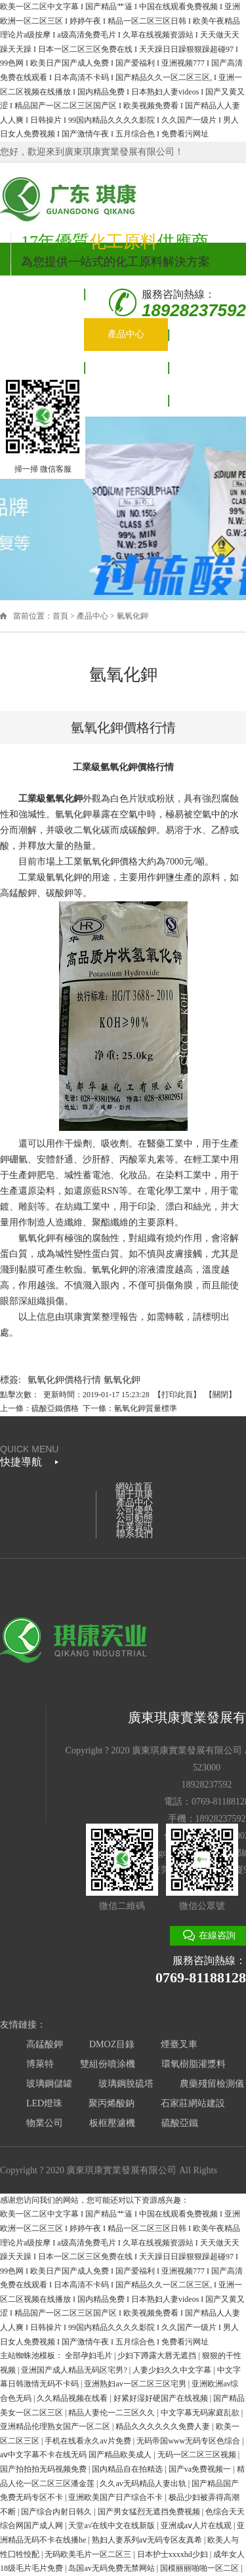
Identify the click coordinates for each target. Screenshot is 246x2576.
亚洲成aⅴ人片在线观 (197, 2525)
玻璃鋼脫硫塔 (126, 2084)
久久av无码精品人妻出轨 (144, 2483)
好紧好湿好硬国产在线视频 (161, 2398)
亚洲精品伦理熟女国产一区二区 (56, 2426)
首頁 (60, 616)
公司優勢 (42, 367)
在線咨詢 (217, 1935)
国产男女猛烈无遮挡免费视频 (150, 2511)
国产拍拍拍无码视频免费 (44, 2469)
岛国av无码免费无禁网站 (112, 2568)
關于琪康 (42, 326)
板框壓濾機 (112, 2123)
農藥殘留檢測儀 (212, 2084)
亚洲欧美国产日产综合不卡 (116, 2497)
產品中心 (126, 334)
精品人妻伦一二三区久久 (112, 2412)
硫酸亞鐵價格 (55, 1408)
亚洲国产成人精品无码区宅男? (75, 2370)
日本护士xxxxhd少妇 (173, 2554)
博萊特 (40, 2064)
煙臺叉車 (179, 2044)
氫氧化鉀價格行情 (64, 1380)
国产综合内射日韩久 (57, 2511)
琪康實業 (82, 1317)
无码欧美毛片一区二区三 (89, 2554)
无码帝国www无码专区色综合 (189, 2440)
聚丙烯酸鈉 (111, 2103)
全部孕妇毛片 (89, 2355)
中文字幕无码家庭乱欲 (201, 2412)
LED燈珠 (44, 2103)
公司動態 (126, 367)
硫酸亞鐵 (179, 2123)
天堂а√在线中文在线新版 (112, 2525)
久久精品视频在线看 (73, 2398)
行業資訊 (134, 1526)
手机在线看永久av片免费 (89, 2440)
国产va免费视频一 (201, 2469)
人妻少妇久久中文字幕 (173, 2370)
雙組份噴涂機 (107, 2064)
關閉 (220, 1394)
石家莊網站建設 (193, 2103)
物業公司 (44, 2123)
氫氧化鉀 (132, 616)
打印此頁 (177, 1394)
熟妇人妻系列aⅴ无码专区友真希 (148, 2540)
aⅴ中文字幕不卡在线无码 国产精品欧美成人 (77, 2454)
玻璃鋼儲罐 (49, 2084)
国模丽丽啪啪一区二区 (200, 2568)
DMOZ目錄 (111, 2044)
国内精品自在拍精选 (128, 2469)
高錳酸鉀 (44, 2044)
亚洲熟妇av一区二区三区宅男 (136, 2383)
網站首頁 (42, 293)
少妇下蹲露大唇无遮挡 (157, 2355)
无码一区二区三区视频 (197, 2454)
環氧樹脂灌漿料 (193, 2064)
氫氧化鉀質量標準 (145, 1408)
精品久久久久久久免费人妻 (163, 2426)
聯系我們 (126, 400)
